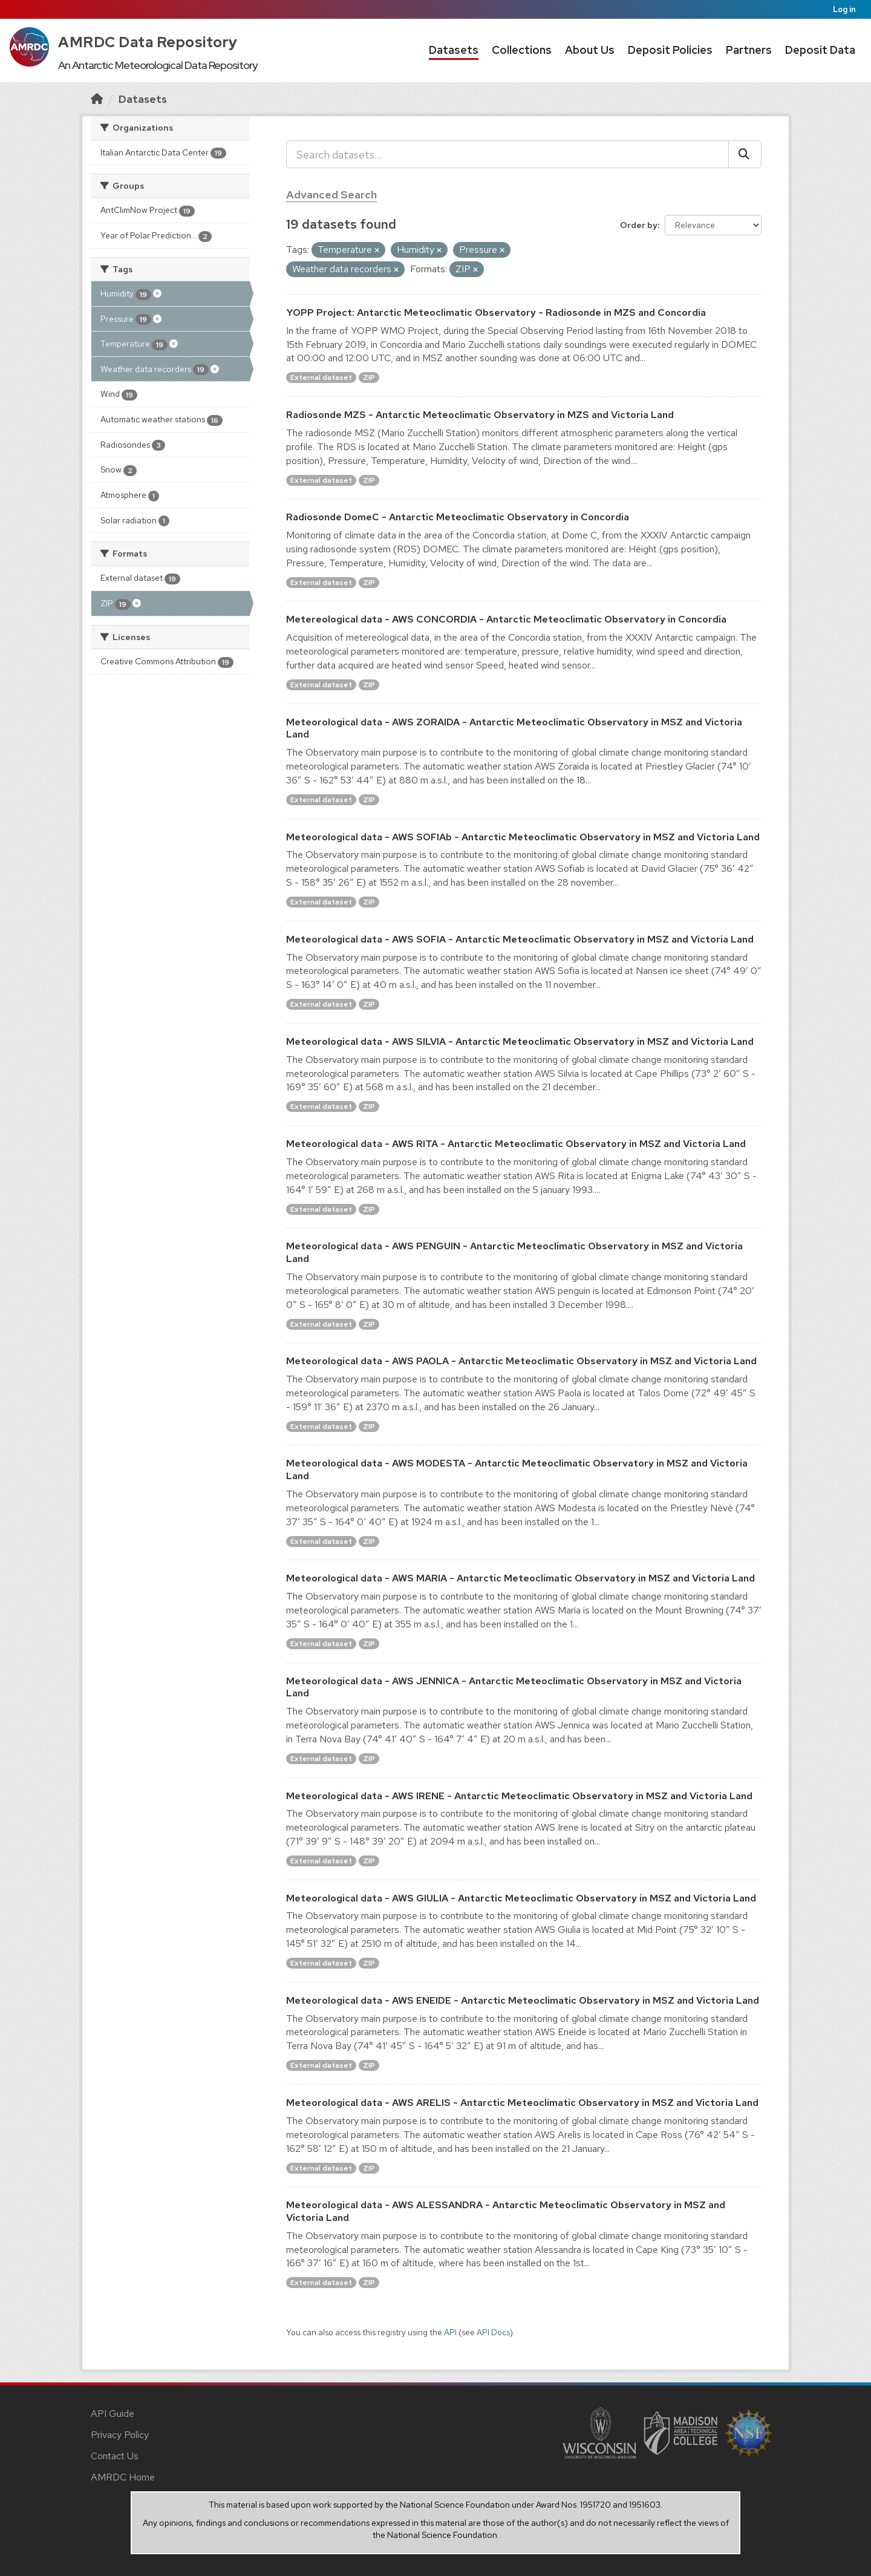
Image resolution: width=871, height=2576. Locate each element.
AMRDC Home (123, 2477)
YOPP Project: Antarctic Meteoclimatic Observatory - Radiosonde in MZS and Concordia (496, 312)
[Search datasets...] (507, 154)
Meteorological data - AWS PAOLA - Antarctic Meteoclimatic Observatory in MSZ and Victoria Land (521, 1361)
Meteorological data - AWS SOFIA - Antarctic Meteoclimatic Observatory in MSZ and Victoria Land (520, 939)
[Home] (97, 99)
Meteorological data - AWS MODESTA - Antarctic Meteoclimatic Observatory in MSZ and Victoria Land (517, 1469)
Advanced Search (331, 194)
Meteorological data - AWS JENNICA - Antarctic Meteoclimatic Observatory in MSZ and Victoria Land (514, 1687)
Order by (638, 225)
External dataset (321, 377)
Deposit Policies (670, 50)
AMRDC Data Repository (148, 42)
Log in (844, 9)
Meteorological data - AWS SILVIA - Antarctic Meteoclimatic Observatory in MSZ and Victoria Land (520, 1041)
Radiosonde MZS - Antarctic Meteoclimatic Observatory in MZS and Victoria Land (480, 414)
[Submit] (745, 154)
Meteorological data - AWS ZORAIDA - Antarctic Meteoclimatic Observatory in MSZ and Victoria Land (514, 728)
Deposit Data (820, 50)
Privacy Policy (120, 2434)
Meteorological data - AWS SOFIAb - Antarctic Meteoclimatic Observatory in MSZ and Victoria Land (523, 837)
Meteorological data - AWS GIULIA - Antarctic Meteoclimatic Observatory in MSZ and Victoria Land (521, 1898)
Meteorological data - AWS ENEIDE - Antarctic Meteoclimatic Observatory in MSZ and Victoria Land (522, 2000)
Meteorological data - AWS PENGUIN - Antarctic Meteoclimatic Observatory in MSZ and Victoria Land (514, 1252)
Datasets (453, 50)
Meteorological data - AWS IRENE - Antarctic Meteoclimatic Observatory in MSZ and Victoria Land (519, 1796)
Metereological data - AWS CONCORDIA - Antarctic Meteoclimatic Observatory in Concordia (506, 619)
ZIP (369, 377)
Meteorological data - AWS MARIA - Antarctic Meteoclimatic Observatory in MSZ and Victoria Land (520, 1578)
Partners (749, 50)
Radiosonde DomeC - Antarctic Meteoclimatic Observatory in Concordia (457, 517)
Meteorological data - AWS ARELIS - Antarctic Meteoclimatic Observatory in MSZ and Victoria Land (522, 2102)
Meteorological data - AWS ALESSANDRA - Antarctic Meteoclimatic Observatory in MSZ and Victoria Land (505, 2211)
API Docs (493, 2332)
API (450, 2332)
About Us (590, 50)
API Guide (112, 2413)
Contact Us (115, 2456)
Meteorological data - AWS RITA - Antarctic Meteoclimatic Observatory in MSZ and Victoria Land (516, 1143)
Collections (522, 50)
